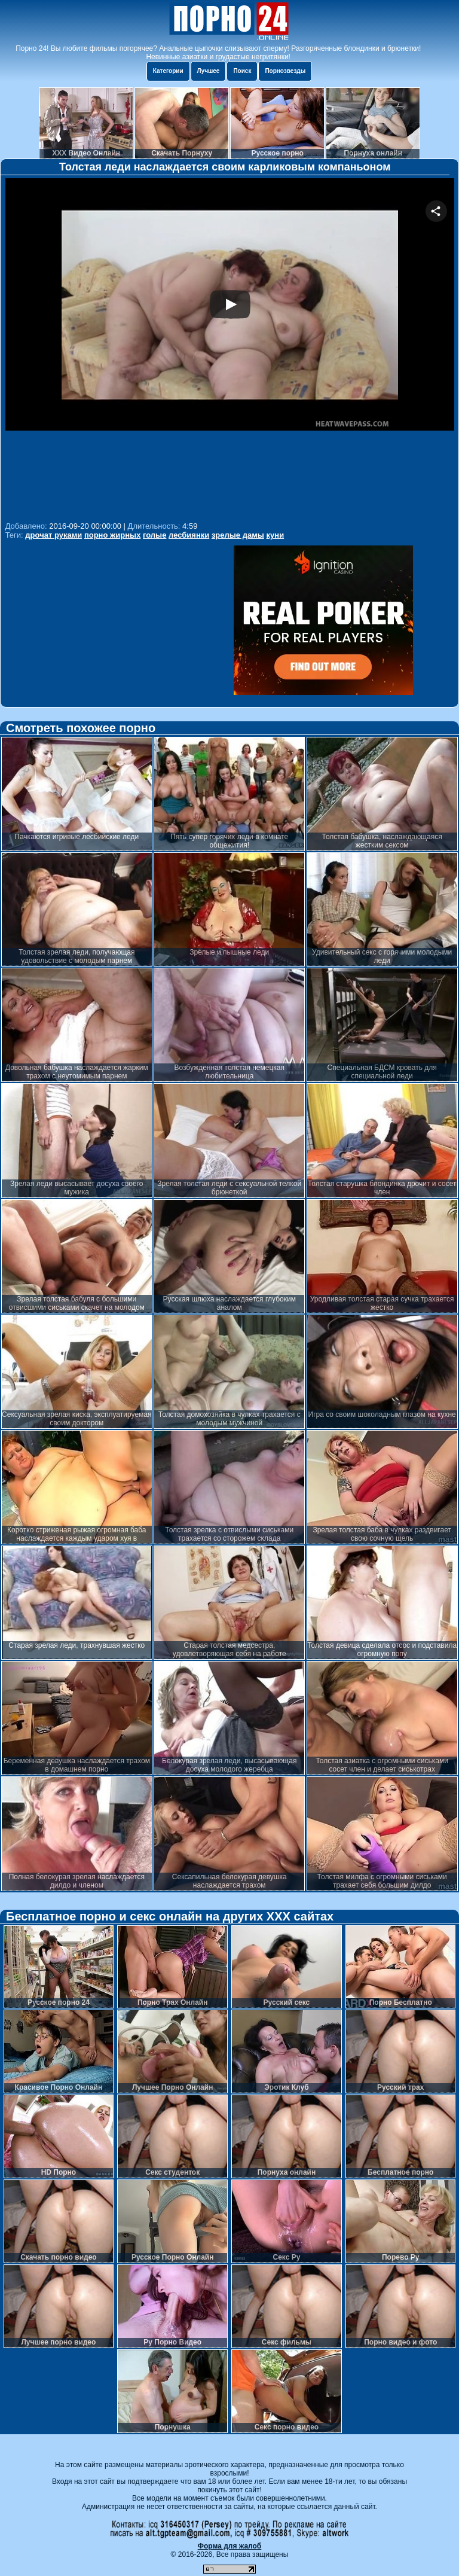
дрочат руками (53, 535)
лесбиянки (189, 535)
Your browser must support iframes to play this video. (229, 348)
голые (154, 535)
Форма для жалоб (230, 2546)
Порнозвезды (285, 71)
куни (275, 535)
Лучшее (208, 71)
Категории (168, 71)
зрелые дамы (238, 535)
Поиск (242, 71)
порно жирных (112, 535)
